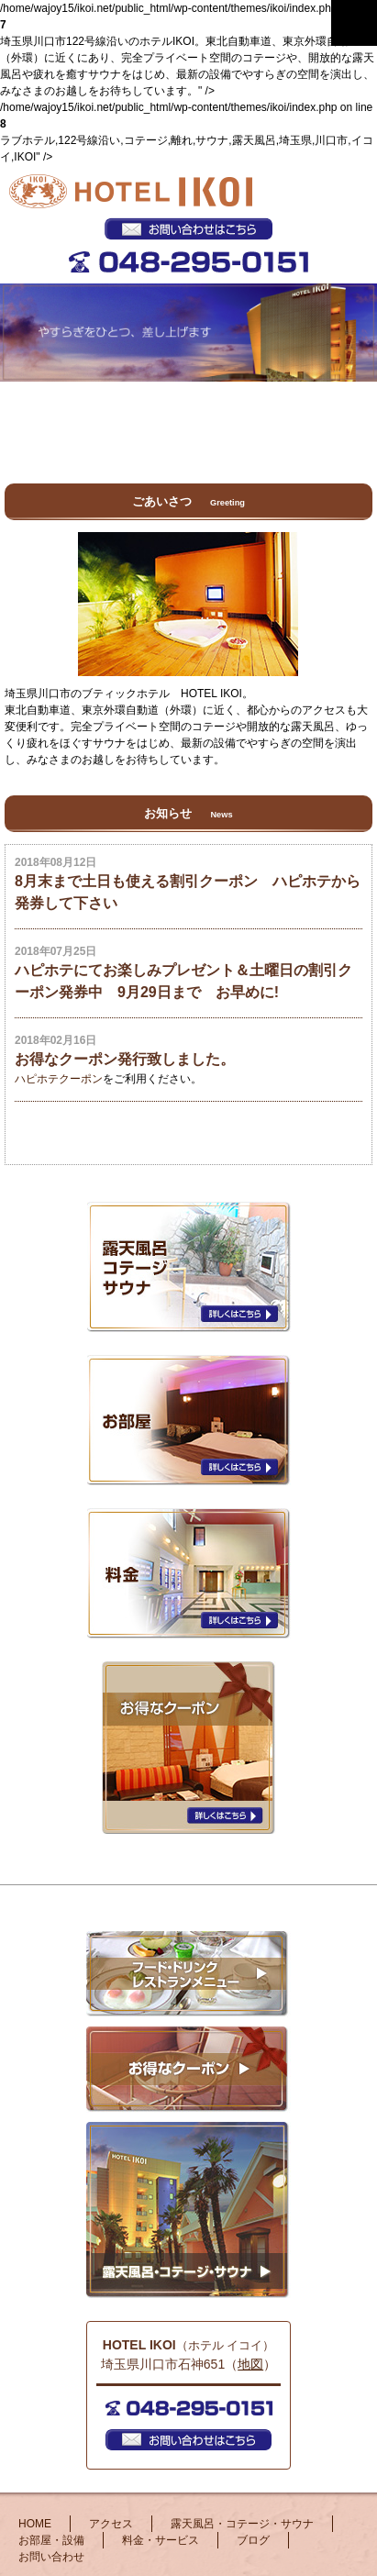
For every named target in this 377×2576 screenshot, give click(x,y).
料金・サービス (160, 2540)
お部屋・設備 (51, 2540)
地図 (250, 2364)
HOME (34, 2523)
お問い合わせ (51, 2556)
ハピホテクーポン (59, 1078)
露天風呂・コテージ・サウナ (242, 2523)
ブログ (253, 2540)
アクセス (111, 2523)
